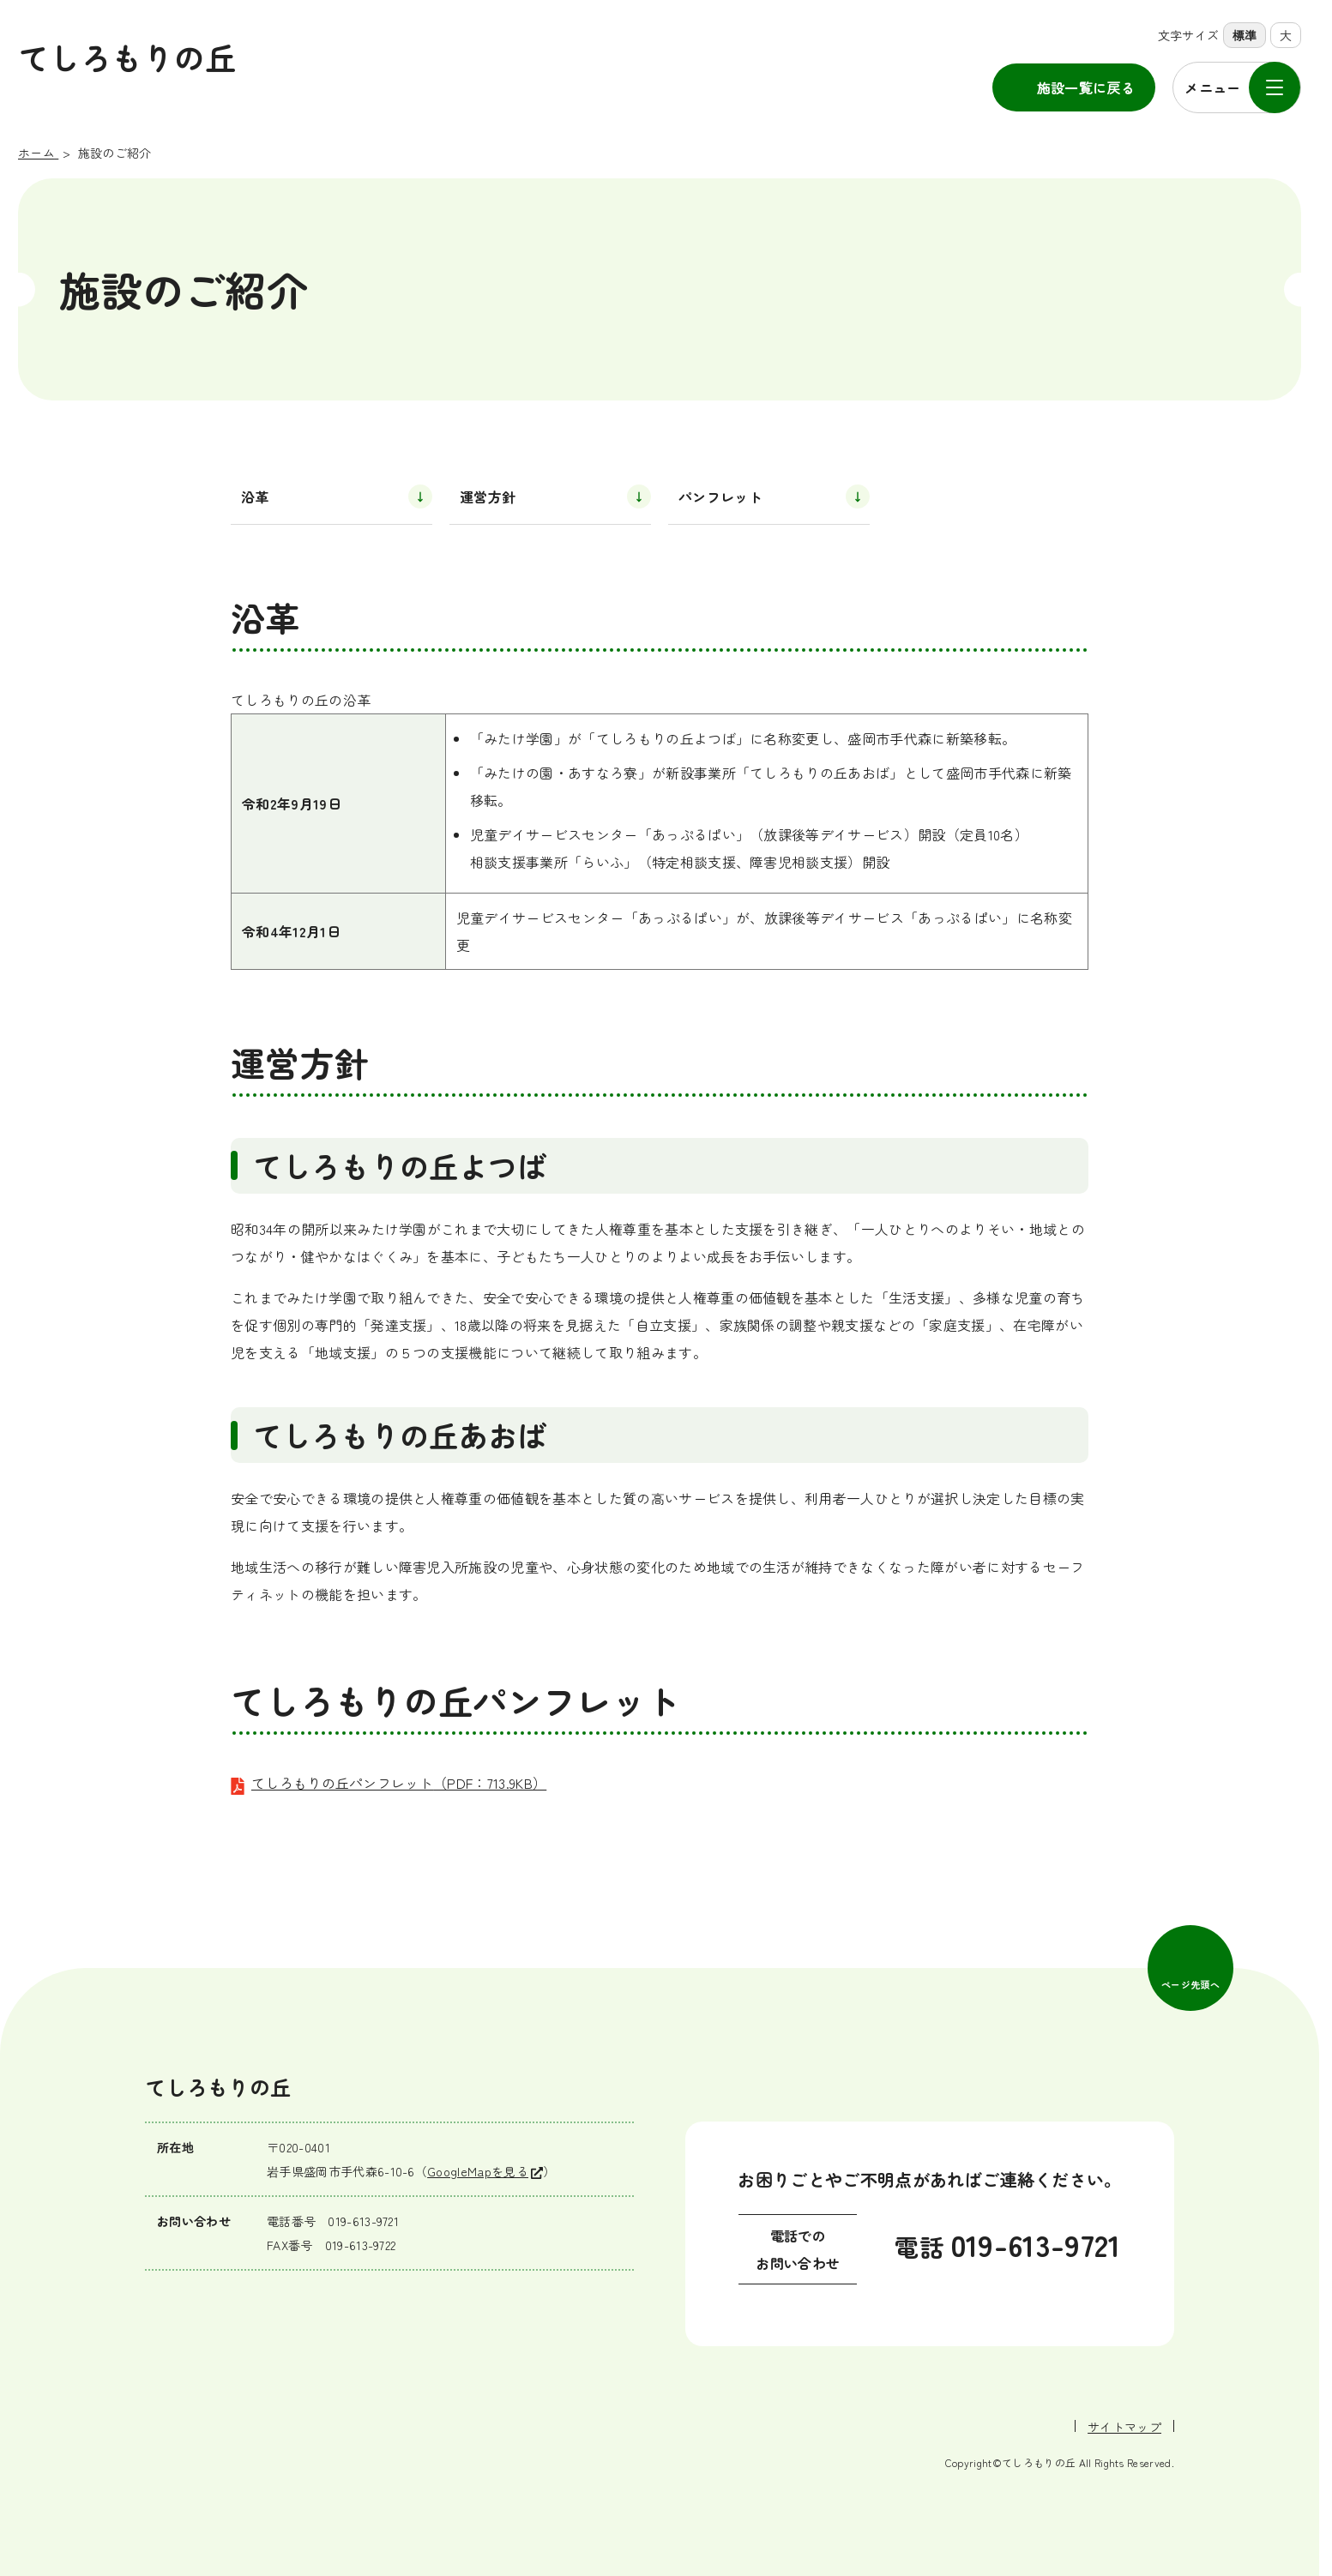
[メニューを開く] (1236, 87)
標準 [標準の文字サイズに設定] (1245, 35)
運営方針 (487, 496)
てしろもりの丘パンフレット (398, 1783)
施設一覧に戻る (1086, 87)
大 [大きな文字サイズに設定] (1286, 35)
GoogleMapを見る (477, 2171)
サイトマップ (1124, 2426)
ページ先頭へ (1190, 1984)
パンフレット (720, 496)
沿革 (255, 496)
